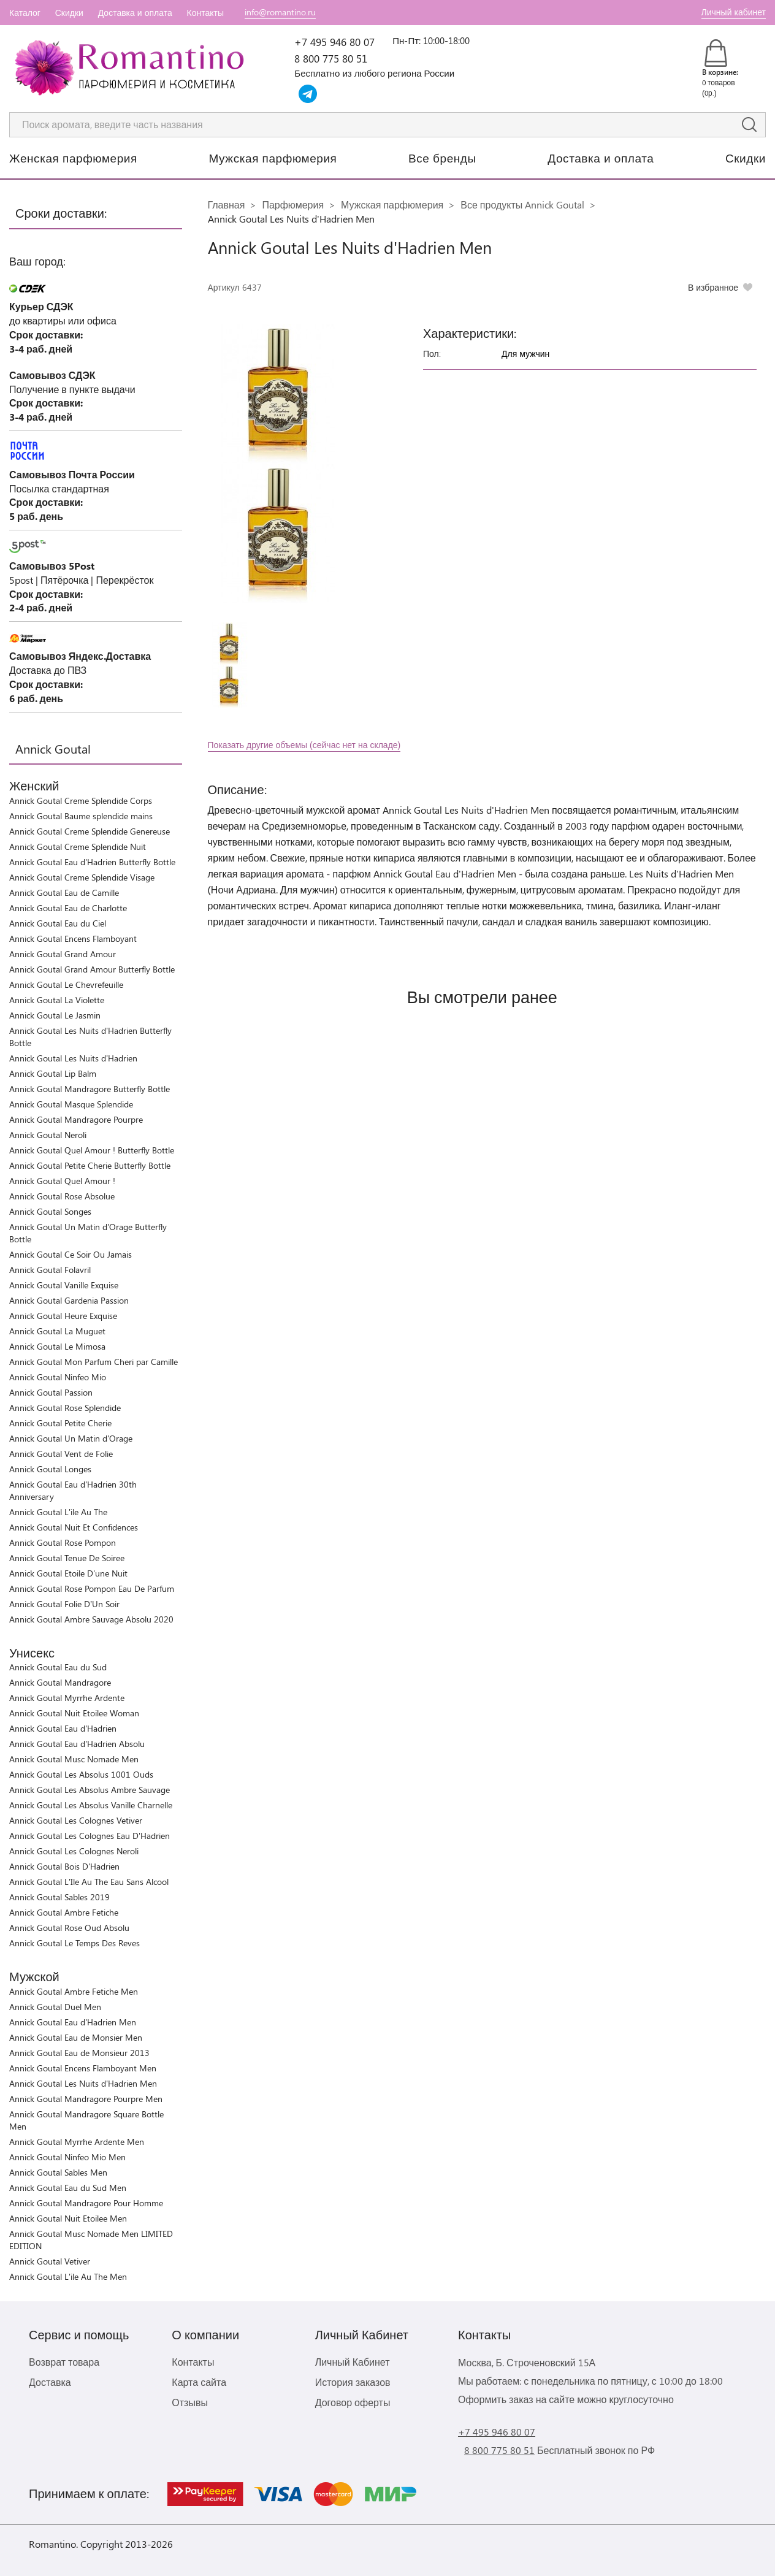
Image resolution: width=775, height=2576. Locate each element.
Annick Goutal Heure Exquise (63, 1315)
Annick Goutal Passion (51, 1392)
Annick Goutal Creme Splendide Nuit (77, 846)
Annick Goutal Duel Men (55, 2006)
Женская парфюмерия (73, 158)
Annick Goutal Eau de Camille (64, 892)
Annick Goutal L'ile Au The (58, 1512)
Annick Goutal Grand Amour (62, 954)
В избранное (713, 287)
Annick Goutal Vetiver (49, 2261)
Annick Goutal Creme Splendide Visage (82, 877)
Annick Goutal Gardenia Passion (69, 1300)
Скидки (69, 12)
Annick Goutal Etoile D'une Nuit (68, 1573)
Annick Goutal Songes (50, 1211)
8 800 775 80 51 (330, 58)
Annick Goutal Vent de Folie (61, 1453)
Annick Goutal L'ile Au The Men (68, 2276)
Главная (226, 204)
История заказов (353, 2381)
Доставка (50, 2381)
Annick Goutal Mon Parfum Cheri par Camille (93, 1361)
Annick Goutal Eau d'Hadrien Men (72, 2022)
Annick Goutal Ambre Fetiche (63, 1912)
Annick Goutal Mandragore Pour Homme (86, 2203)
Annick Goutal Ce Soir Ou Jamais (70, 1254)
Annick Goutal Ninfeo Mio (57, 1377)
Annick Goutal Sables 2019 (59, 1897)
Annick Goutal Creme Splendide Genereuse (89, 831)
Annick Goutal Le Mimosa (57, 1346)
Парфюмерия (293, 204)
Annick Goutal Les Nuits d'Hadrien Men (83, 2083)
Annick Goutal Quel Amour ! (62, 1181)
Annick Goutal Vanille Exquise (63, 1285)
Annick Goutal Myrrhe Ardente (66, 1697)
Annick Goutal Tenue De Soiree (66, 1558)
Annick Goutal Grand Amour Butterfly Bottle (92, 969)
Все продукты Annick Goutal (522, 204)
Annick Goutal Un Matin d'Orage (70, 1438)
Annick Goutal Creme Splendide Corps (80, 800)
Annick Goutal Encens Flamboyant (73, 938)
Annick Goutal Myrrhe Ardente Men (76, 2141)
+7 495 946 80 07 (334, 41)
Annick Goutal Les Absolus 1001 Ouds (81, 1774)
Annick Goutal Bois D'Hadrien (64, 1866)
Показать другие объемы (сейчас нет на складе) (304, 745)
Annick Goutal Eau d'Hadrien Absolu (77, 1743)
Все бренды (442, 158)
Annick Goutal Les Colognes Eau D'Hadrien (89, 1835)
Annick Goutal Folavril (50, 1269)
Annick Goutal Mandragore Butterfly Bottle (89, 1089)
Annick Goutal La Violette (56, 1000)
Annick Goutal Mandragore (60, 1682)
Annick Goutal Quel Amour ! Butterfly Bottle (91, 1150)
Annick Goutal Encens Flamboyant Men (82, 2068)
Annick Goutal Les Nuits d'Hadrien (73, 1058)
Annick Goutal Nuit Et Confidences (73, 1527)
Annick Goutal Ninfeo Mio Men (67, 2157)
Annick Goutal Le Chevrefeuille (66, 984)
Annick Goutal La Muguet (57, 1331)
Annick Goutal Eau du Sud (58, 1667)
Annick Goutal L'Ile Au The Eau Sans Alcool (89, 1881)
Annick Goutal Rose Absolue (62, 1196)
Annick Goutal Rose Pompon (62, 1542)
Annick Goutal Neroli (47, 1135)
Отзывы (190, 2402)
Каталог (24, 12)
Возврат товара (64, 2361)
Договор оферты (353, 2402)
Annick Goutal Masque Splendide (71, 1104)
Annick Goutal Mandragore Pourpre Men (85, 2098)
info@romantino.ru (280, 12)
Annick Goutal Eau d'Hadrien (62, 1728)
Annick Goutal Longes (50, 1469)
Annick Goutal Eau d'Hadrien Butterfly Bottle (92, 862)
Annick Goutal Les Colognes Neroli (74, 1851)
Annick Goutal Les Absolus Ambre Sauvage (89, 1789)
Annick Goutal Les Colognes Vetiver (75, 1820)
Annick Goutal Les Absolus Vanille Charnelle (90, 1805)
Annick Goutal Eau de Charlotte (68, 908)
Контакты (205, 12)
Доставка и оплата (135, 12)
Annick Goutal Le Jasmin (55, 1015)
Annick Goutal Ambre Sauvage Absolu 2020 (91, 1619)
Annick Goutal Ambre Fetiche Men (73, 1991)
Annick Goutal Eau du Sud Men (67, 2187)
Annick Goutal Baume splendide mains (81, 816)
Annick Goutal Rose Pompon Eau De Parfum (91, 1588)
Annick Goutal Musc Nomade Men (74, 1759)
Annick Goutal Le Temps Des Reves (74, 1943)
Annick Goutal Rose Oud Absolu (69, 1927)
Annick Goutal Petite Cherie (60, 1423)
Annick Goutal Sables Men (58, 2172)
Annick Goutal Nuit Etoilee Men (68, 2218)
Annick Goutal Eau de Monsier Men (75, 2037)
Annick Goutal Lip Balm (52, 1073)
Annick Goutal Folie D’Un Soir (64, 1604)
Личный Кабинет (352, 2361)
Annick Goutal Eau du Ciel (57, 923)
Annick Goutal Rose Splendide (65, 1407)
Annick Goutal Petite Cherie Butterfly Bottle (89, 1165)
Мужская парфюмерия (272, 158)
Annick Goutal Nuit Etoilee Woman (74, 1713)
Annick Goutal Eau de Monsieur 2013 (79, 2052)
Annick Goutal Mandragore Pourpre (76, 1119)
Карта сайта (199, 2381)
